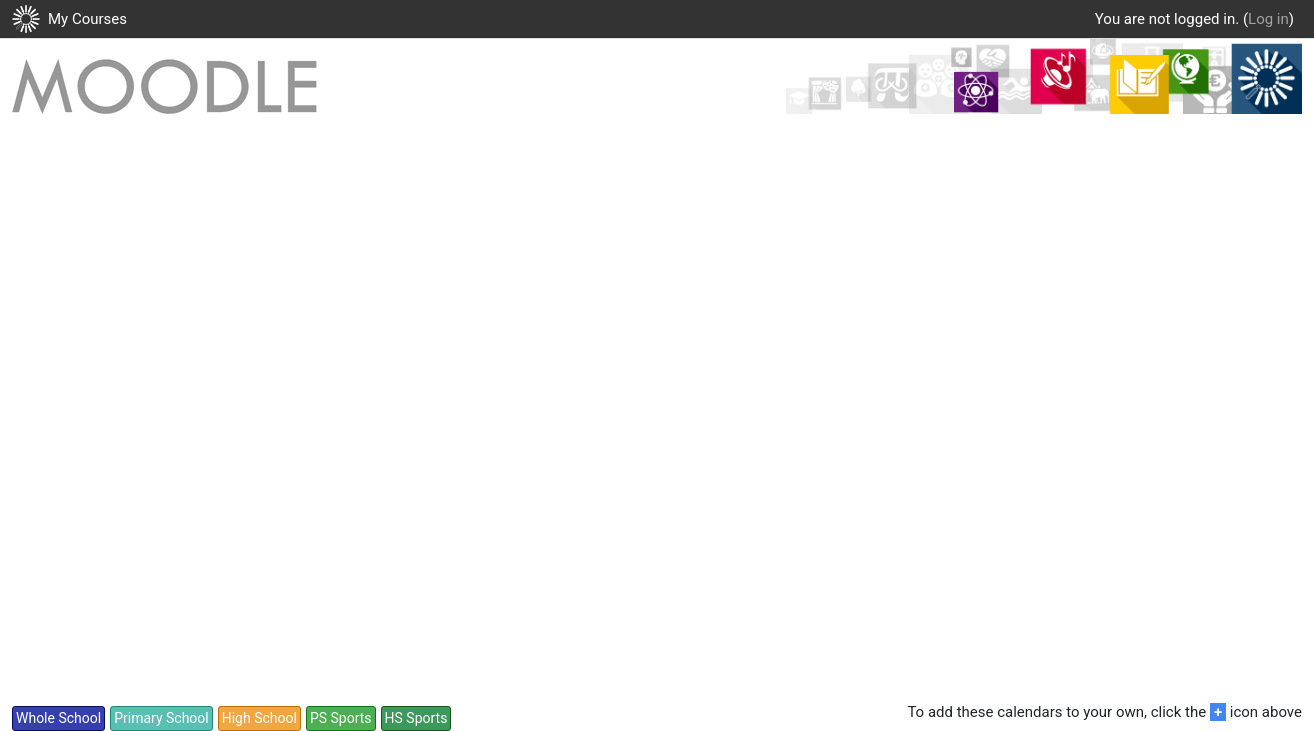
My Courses (87, 19)
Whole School (58, 718)
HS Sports (416, 718)
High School (259, 718)
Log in (1268, 19)
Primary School (161, 718)
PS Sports (341, 718)
